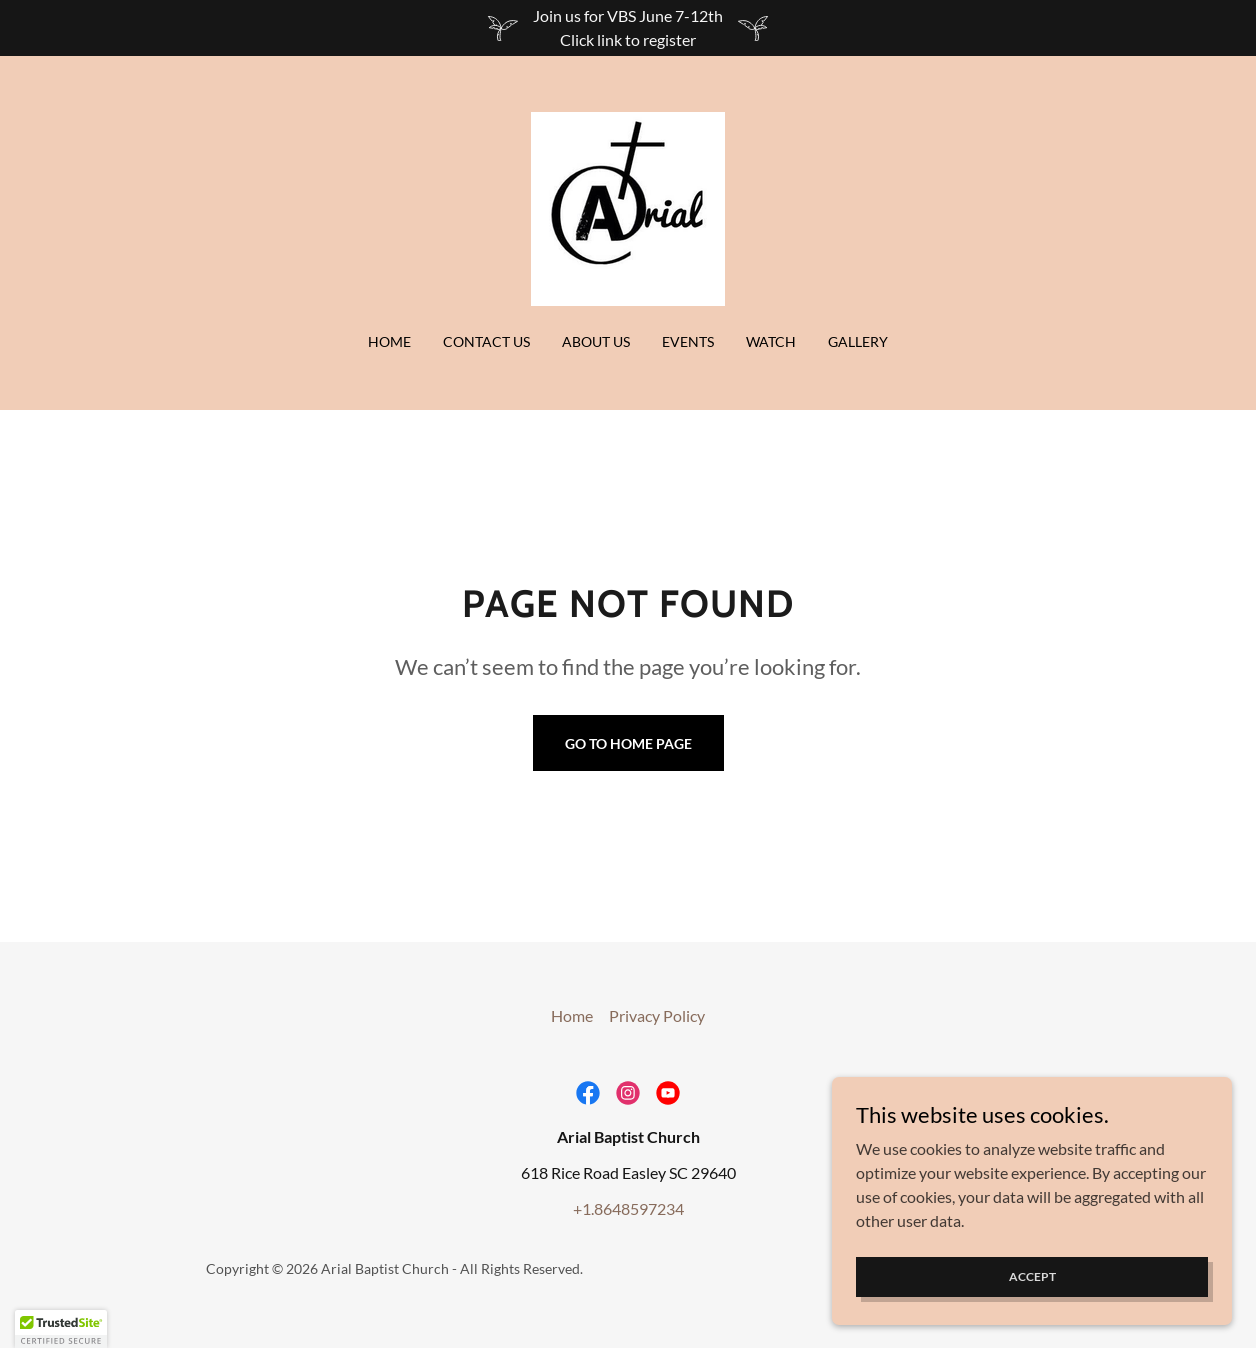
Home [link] (389, 341)
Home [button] (572, 1015)
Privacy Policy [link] (657, 1015)
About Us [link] (596, 341)
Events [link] (688, 341)
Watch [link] (771, 341)
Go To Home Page (628, 743)
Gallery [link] (858, 341)
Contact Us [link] (486, 341)
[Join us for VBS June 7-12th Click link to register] (628, 28)
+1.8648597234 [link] (628, 1208)
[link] (628, 206)
